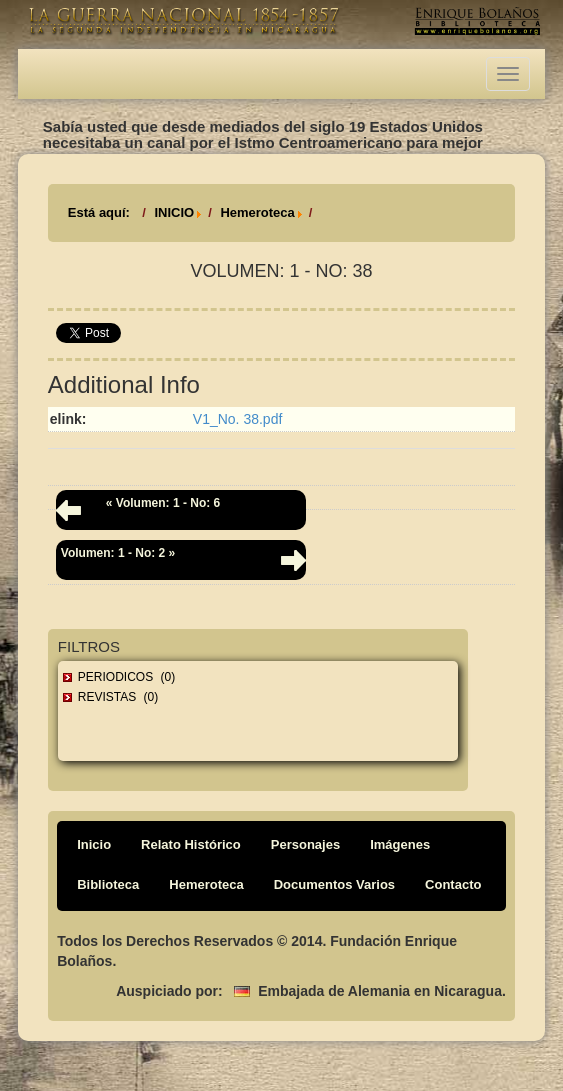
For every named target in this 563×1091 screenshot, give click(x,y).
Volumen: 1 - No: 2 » (118, 553)
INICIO (174, 212)
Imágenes (400, 844)
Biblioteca (108, 884)
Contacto (453, 884)
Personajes (305, 844)
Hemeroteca (257, 212)
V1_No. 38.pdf (238, 419)
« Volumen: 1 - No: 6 (163, 503)
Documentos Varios (334, 884)
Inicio (94, 844)
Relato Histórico (191, 844)
